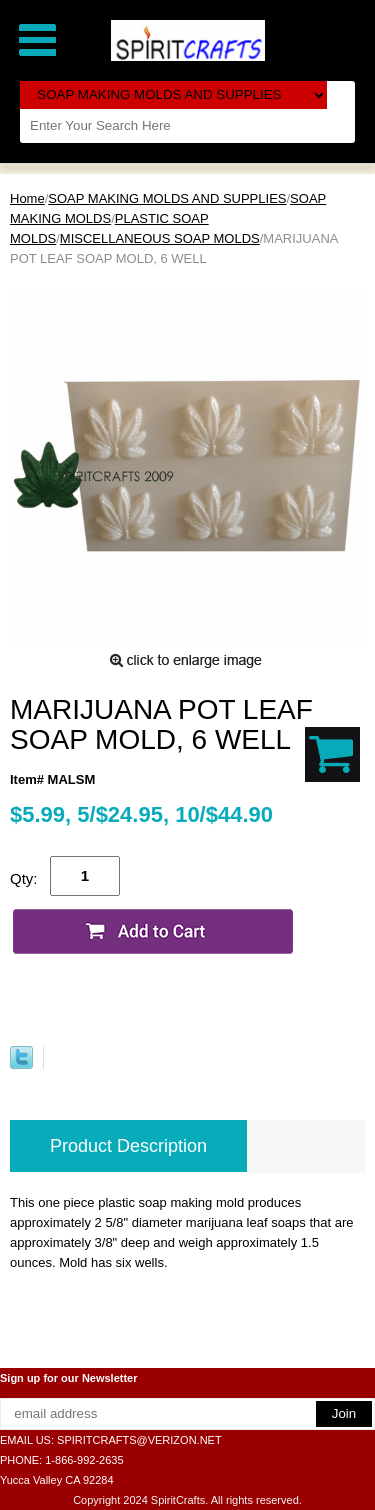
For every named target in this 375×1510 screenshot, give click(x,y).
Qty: (24, 878)
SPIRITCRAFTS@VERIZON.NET (139, 1440)
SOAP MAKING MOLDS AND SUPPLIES (167, 198)
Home (27, 198)
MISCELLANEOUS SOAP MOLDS (160, 238)
